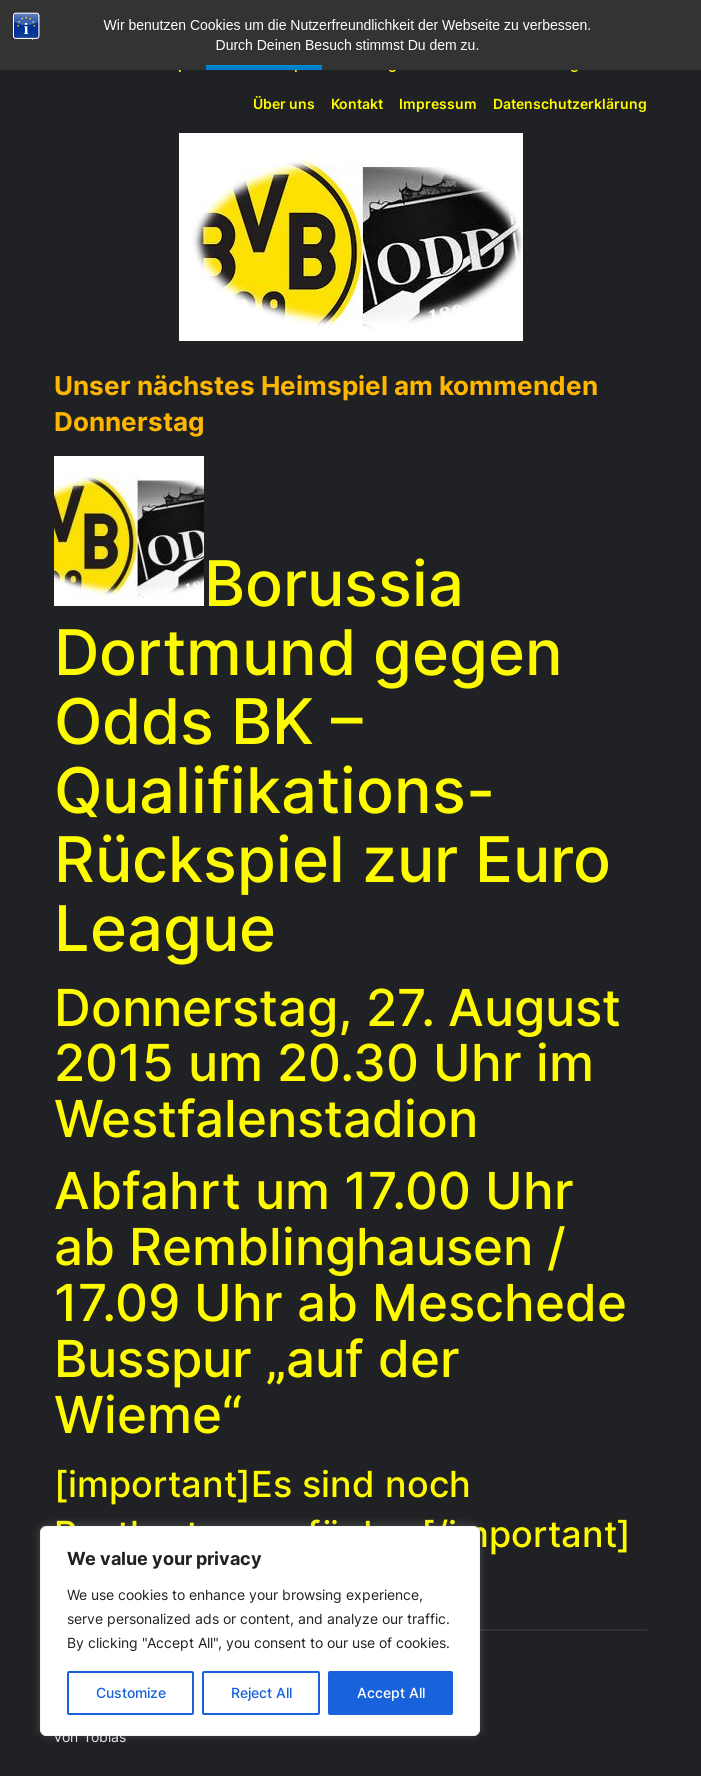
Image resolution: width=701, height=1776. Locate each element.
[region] (260, 1631)
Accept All (391, 1692)
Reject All (261, 1692)
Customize (131, 1692)
